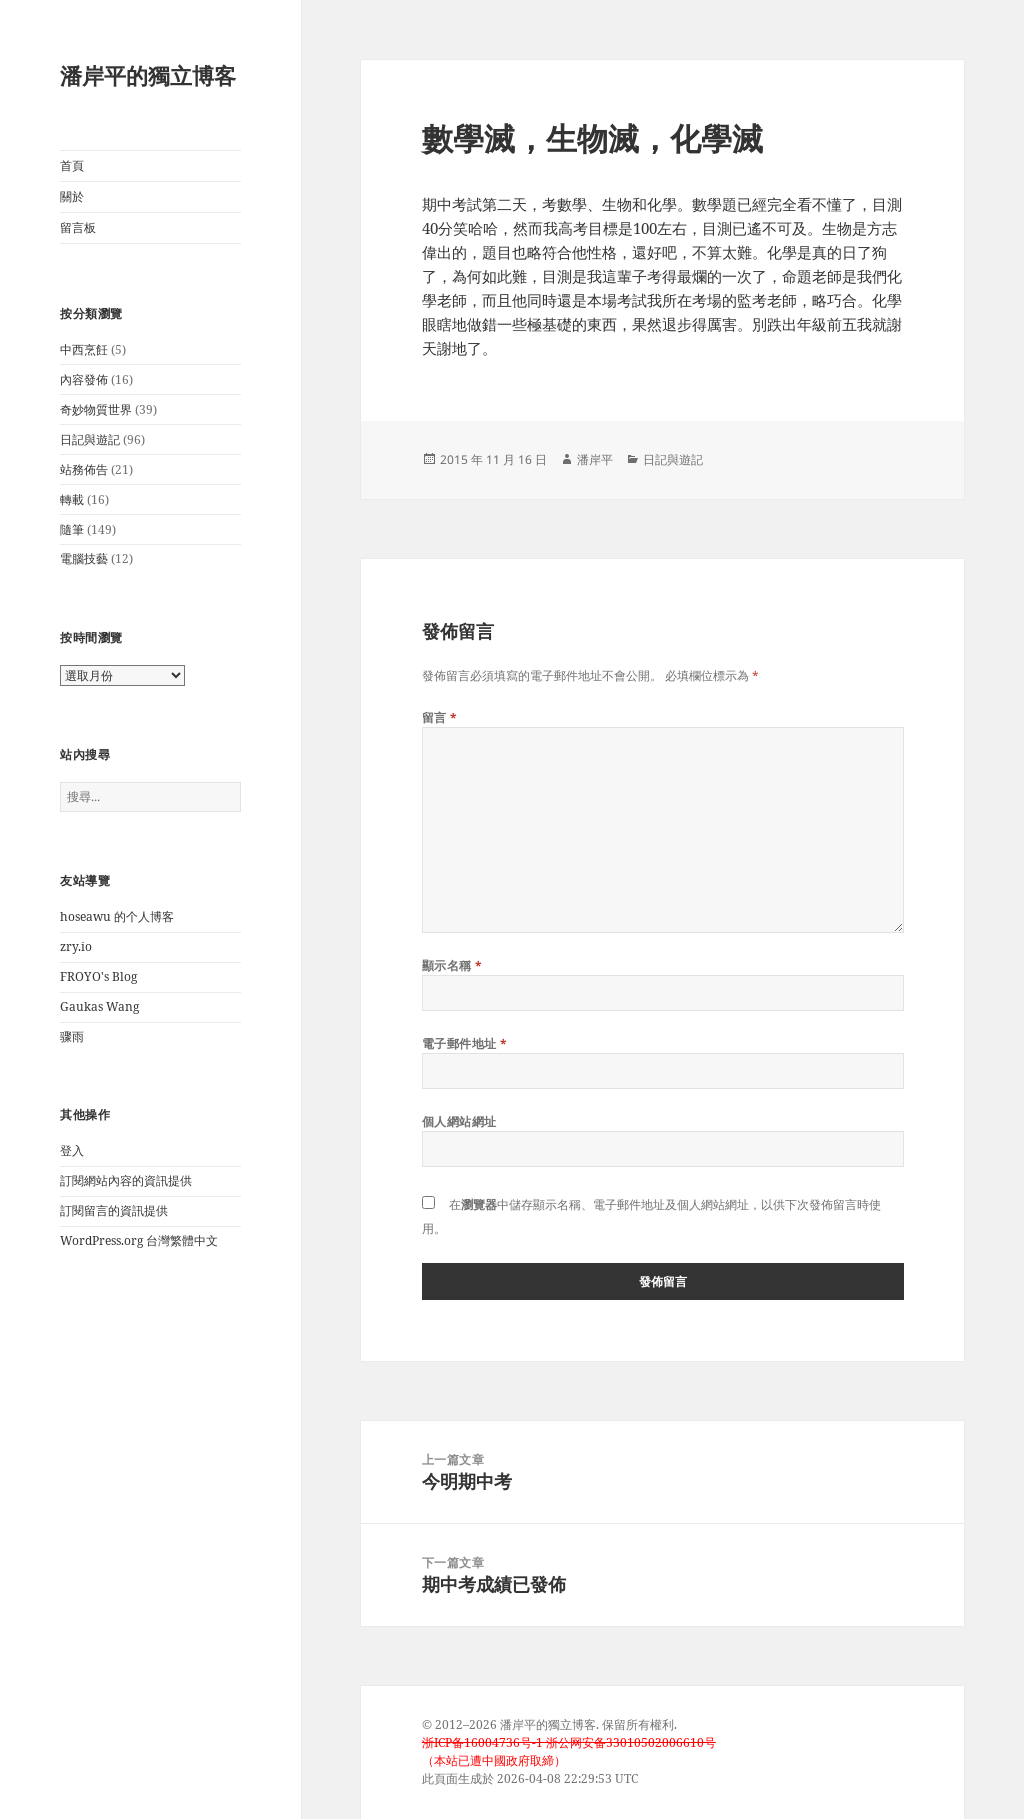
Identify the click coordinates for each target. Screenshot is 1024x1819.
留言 (440, 717)
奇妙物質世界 (96, 409)
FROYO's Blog (98, 976)
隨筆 (72, 529)
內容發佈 (84, 379)
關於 (72, 196)
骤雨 (72, 1036)
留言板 (78, 227)
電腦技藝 (84, 558)
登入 (72, 1150)
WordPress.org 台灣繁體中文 (139, 1240)
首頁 (72, 165)
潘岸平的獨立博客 (148, 75)
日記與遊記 (90, 439)
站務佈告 (84, 469)
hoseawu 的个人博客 (117, 916)
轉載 (72, 499)
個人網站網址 (459, 1121)
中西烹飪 (84, 349)
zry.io (76, 946)
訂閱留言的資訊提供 (114, 1210)
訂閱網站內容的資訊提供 (126, 1180)
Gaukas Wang (99, 1006)
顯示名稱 (452, 965)
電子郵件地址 (465, 1043)
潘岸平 (595, 459)
